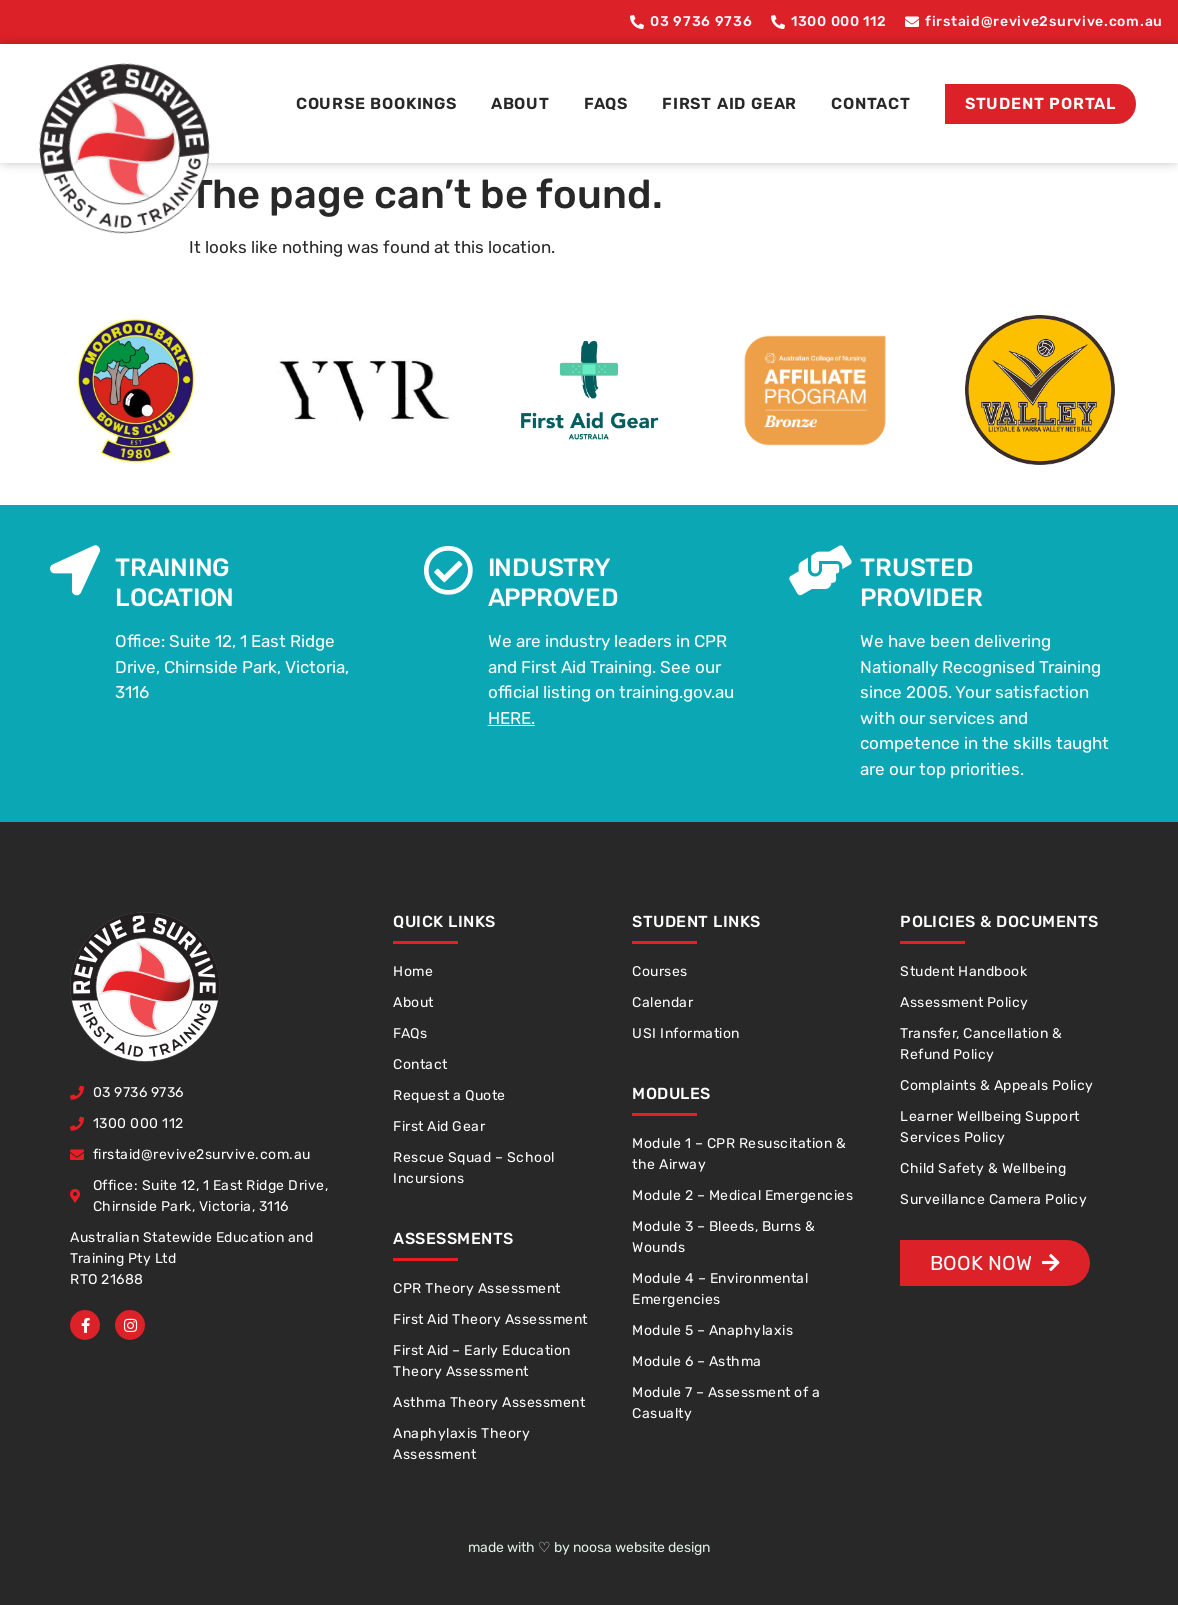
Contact (871, 103)
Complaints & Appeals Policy (997, 1085)
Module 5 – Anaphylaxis (712, 1330)
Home (413, 971)
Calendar (662, 1002)
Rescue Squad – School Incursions (474, 1168)
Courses (660, 971)
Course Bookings (376, 103)
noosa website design (641, 1547)
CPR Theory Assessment (477, 1288)
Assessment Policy (964, 1002)
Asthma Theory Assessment (489, 1402)
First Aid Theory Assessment (490, 1319)
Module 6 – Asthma (697, 1361)
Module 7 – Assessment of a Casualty (726, 1403)
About (520, 103)
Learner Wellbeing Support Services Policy (990, 1127)
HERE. (511, 718)
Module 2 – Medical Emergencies (742, 1195)
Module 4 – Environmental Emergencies (720, 1289)
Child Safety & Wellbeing (983, 1168)
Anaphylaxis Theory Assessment (461, 1444)
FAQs (606, 103)
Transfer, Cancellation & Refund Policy (981, 1044)
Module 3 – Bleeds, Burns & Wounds (723, 1237)
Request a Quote (449, 1095)
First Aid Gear (729, 103)
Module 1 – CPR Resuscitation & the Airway (739, 1154)
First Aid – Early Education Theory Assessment (482, 1361)
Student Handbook (963, 971)
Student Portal (1040, 103)
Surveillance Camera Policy (993, 1199)
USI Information (686, 1033)
